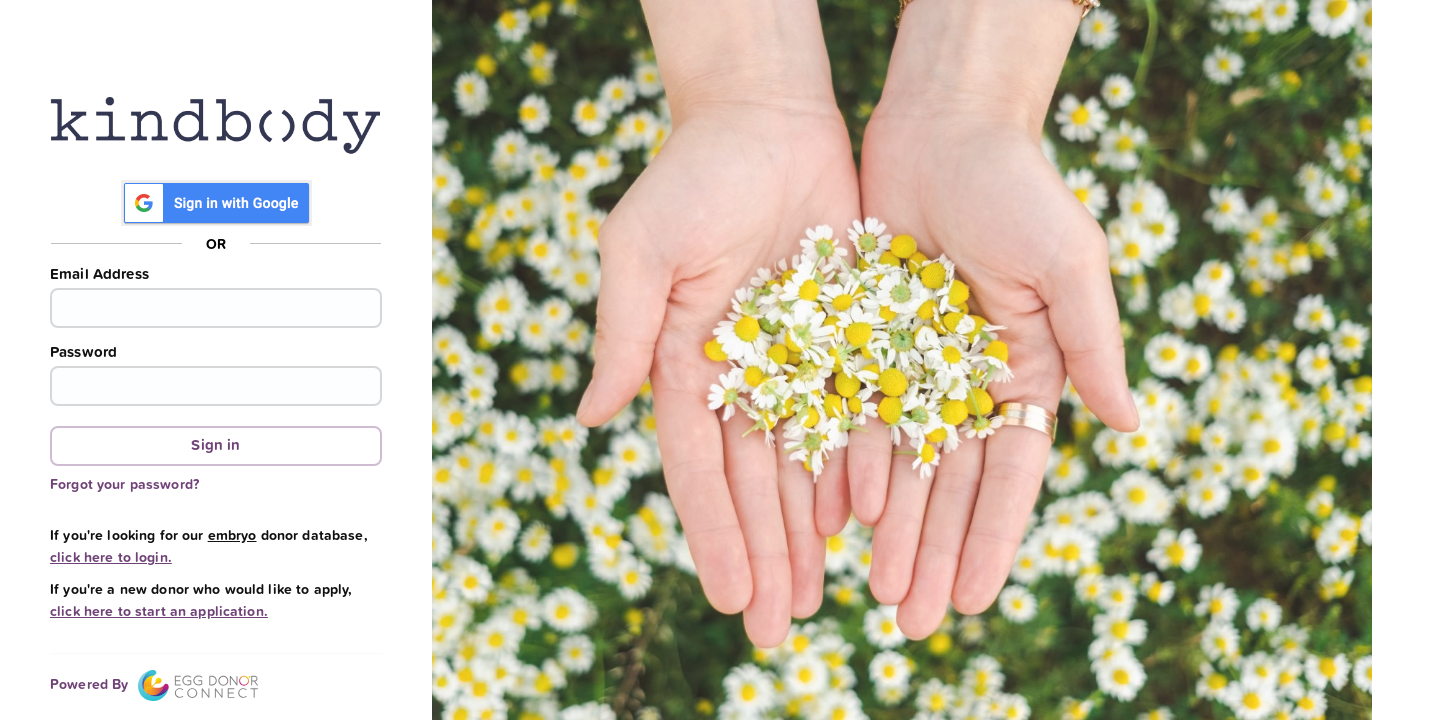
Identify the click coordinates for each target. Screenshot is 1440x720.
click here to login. (111, 557)
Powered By (154, 684)
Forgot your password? (124, 484)
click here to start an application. (159, 611)
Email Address (99, 274)
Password (83, 352)
